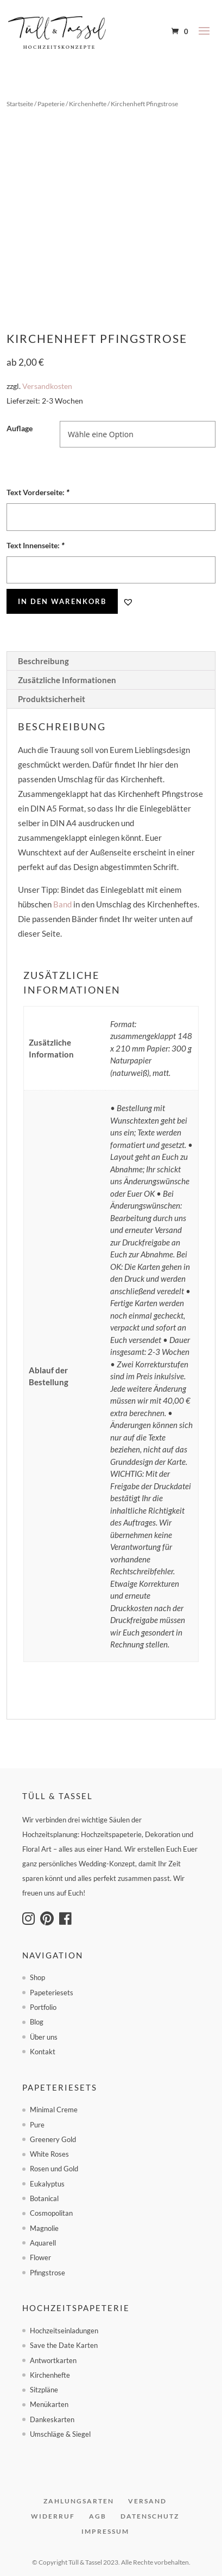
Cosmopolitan (51, 2213)
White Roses (49, 2154)
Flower (40, 2257)
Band (62, 904)
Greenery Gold (53, 2139)
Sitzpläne (44, 2389)
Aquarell (43, 2242)
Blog (36, 2021)
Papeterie (51, 104)
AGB (97, 2516)
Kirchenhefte (87, 104)
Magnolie (44, 2228)
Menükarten (49, 2404)
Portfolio (43, 2007)
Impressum (105, 2531)
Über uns (44, 2037)
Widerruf (53, 2516)
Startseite (20, 104)
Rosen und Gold (54, 2168)
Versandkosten (47, 386)
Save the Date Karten (64, 2345)
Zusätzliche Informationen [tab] (67, 680)
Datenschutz (149, 2516)
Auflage (20, 428)
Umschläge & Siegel (60, 2434)
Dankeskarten (52, 2419)
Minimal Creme (54, 2109)
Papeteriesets (51, 1992)
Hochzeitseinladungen (64, 2330)
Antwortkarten (53, 2360)
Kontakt (42, 2051)
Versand (147, 2501)
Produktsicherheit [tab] (51, 699)
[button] (128, 602)
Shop (37, 1977)
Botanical (44, 2198)
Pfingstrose (47, 2272)
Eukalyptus (47, 2183)
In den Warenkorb (62, 601)
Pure (37, 2124)
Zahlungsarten (78, 2501)
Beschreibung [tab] (43, 661)
